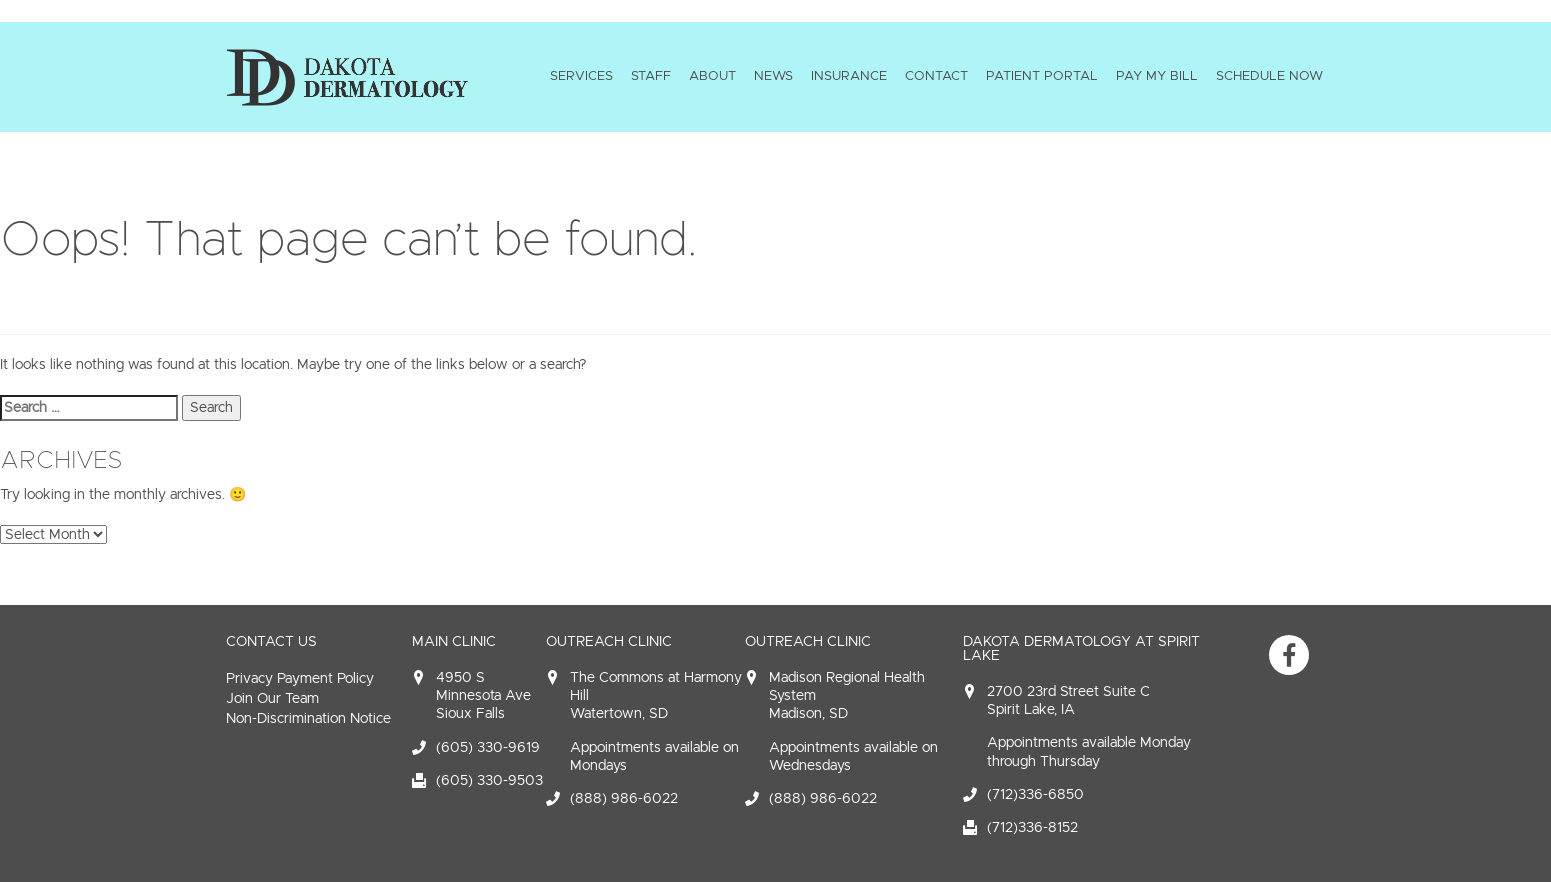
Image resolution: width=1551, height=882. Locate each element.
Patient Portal (1042, 76)
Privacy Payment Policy (300, 678)
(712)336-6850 (1035, 794)
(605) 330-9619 (488, 747)
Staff (651, 76)
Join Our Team (272, 698)
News (773, 76)
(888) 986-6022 (624, 798)
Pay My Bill (1157, 76)
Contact (936, 76)
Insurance (849, 76)
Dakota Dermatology (347, 77)
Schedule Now (1269, 76)
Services (581, 76)
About (712, 76)
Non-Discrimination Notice (308, 718)
